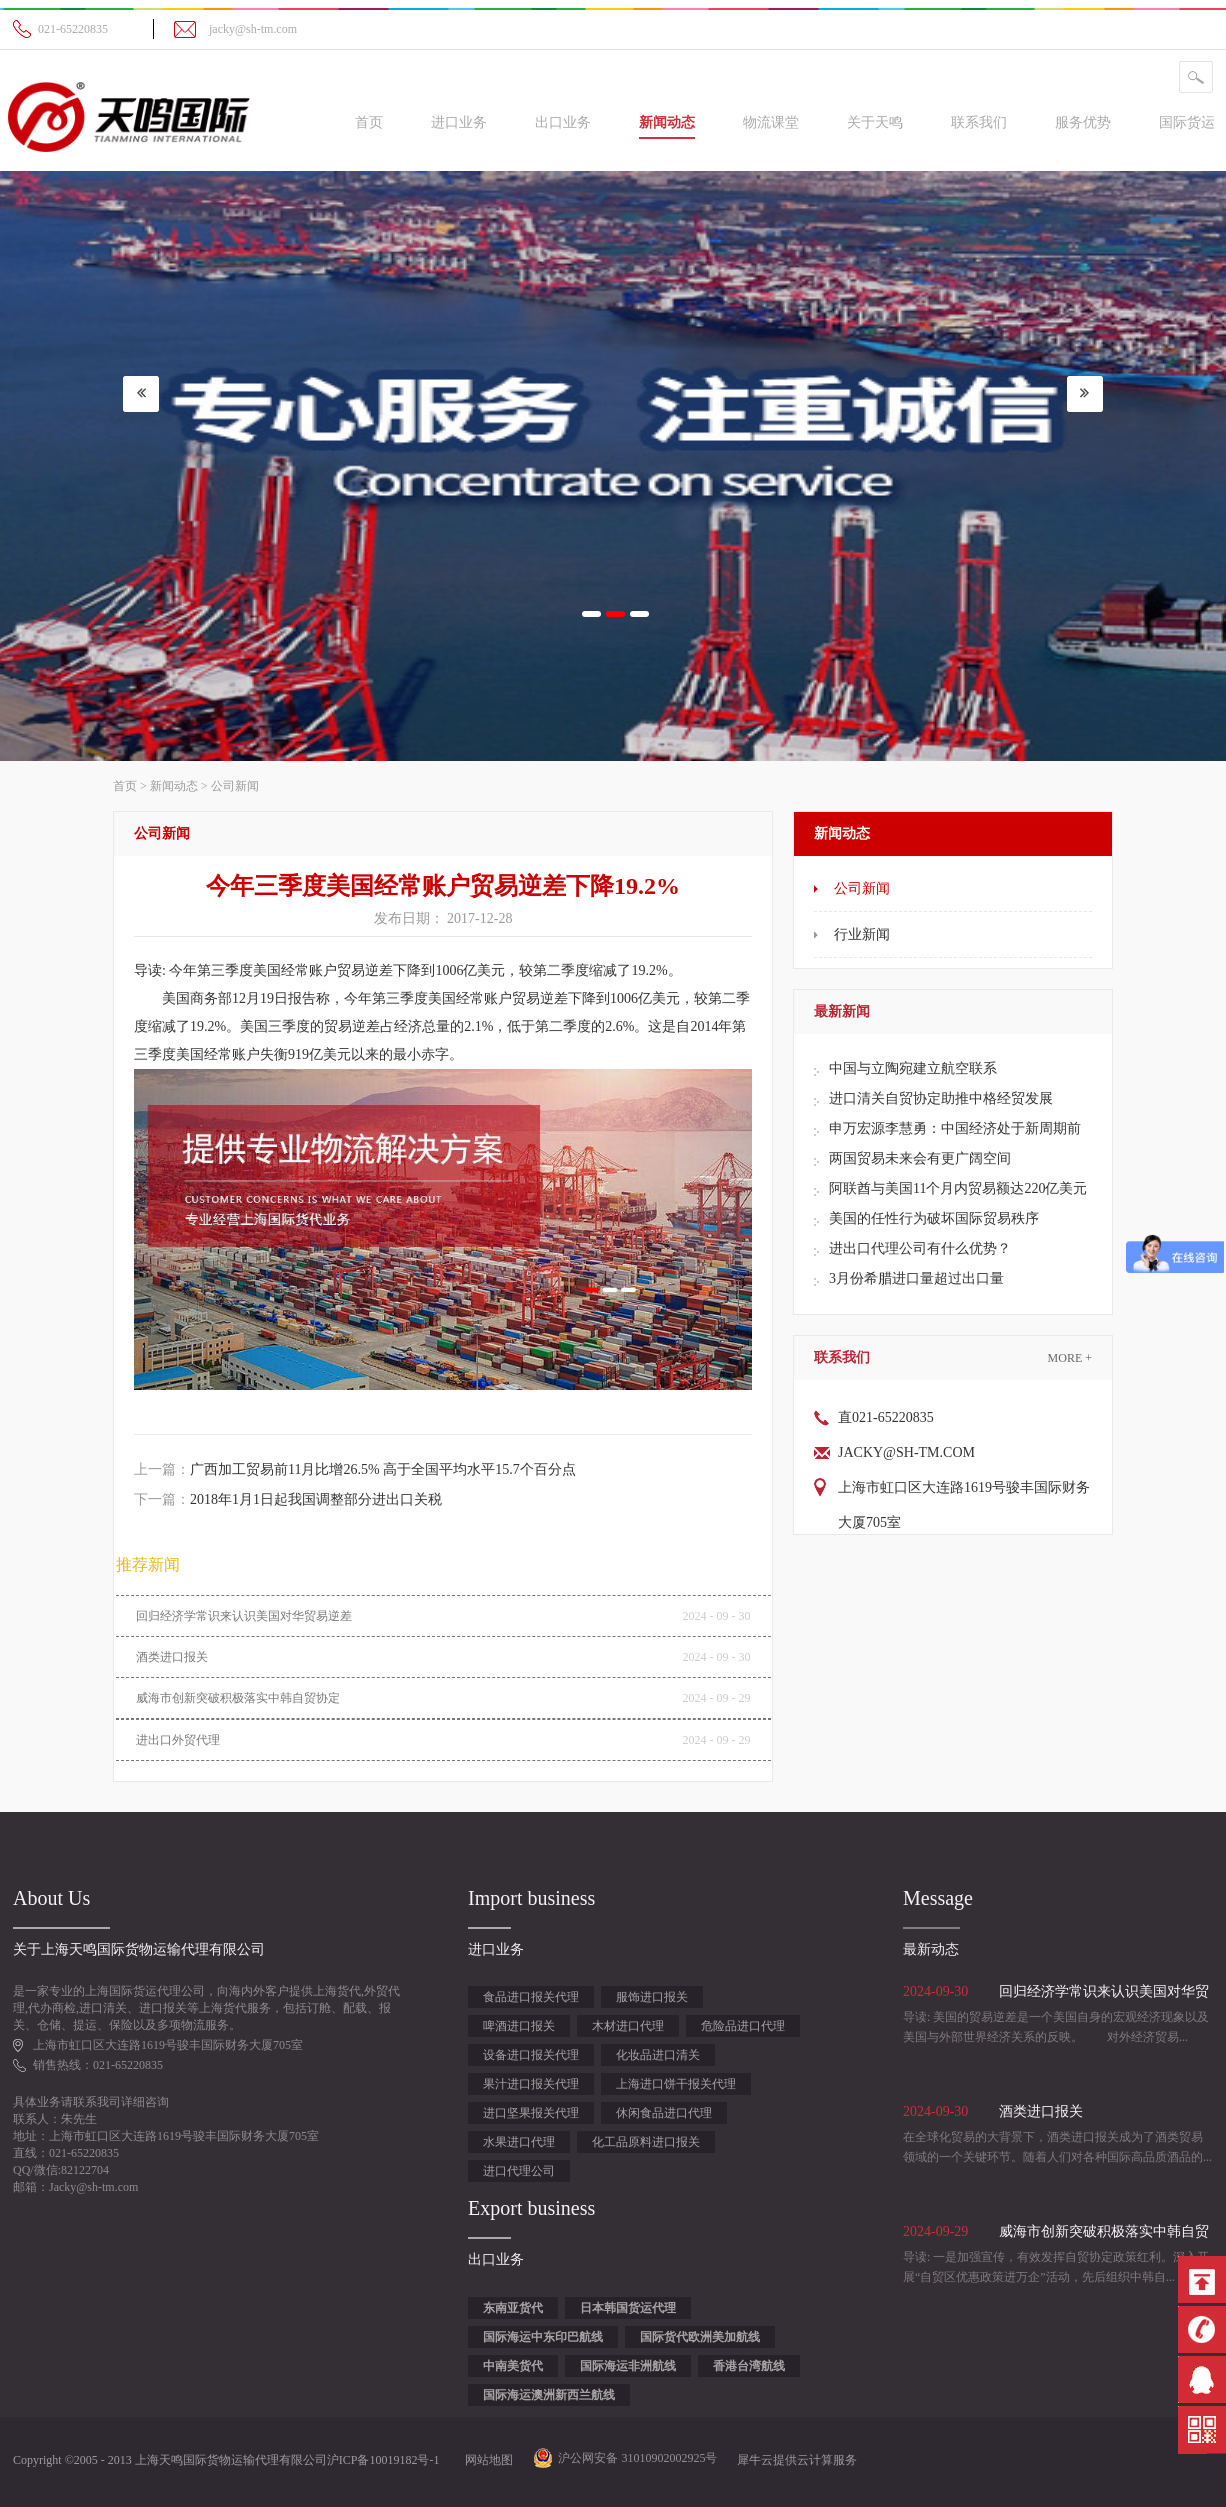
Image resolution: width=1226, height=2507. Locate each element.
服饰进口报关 (652, 1997)
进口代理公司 (519, 2171)
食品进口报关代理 (531, 1997)
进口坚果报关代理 (531, 2113)
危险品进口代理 (743, 2026)
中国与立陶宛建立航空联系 (913, 1068)
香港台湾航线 (749, 2366)
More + (1070, 1358)
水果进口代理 (519, 2142)
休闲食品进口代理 (664, 2113)
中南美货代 (513, 2366)
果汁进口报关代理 (531, 2084)
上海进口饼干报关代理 (676, 2084)
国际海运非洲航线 (628, 2366)
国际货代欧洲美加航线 (700, 2337)
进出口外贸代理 (178, 1740)
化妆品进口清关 (658, 2055)
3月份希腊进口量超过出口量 (916, 1278)
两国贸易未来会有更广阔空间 (920, 1158)
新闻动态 (174, 786)
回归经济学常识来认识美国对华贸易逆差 (244, 1616)
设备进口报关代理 (531, 2055)
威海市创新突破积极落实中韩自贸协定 (238, 1698)
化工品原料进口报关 (646, 2142)
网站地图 (486, 2460)
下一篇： (288, 1499)
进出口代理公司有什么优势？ (920, 1248)
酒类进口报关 (172, 1657)
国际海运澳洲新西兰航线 (549, 2395)
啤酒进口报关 (519, 2026)
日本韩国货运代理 (628, 2308)
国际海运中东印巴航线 (543, 2337)
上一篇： (355, 1469)
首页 (369, 122)
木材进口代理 (628, 2026)
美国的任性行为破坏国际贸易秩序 (934, 1218)
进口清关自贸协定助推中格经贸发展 (941, 1098)
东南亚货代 (513, 2308)
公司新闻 (235, 786)
